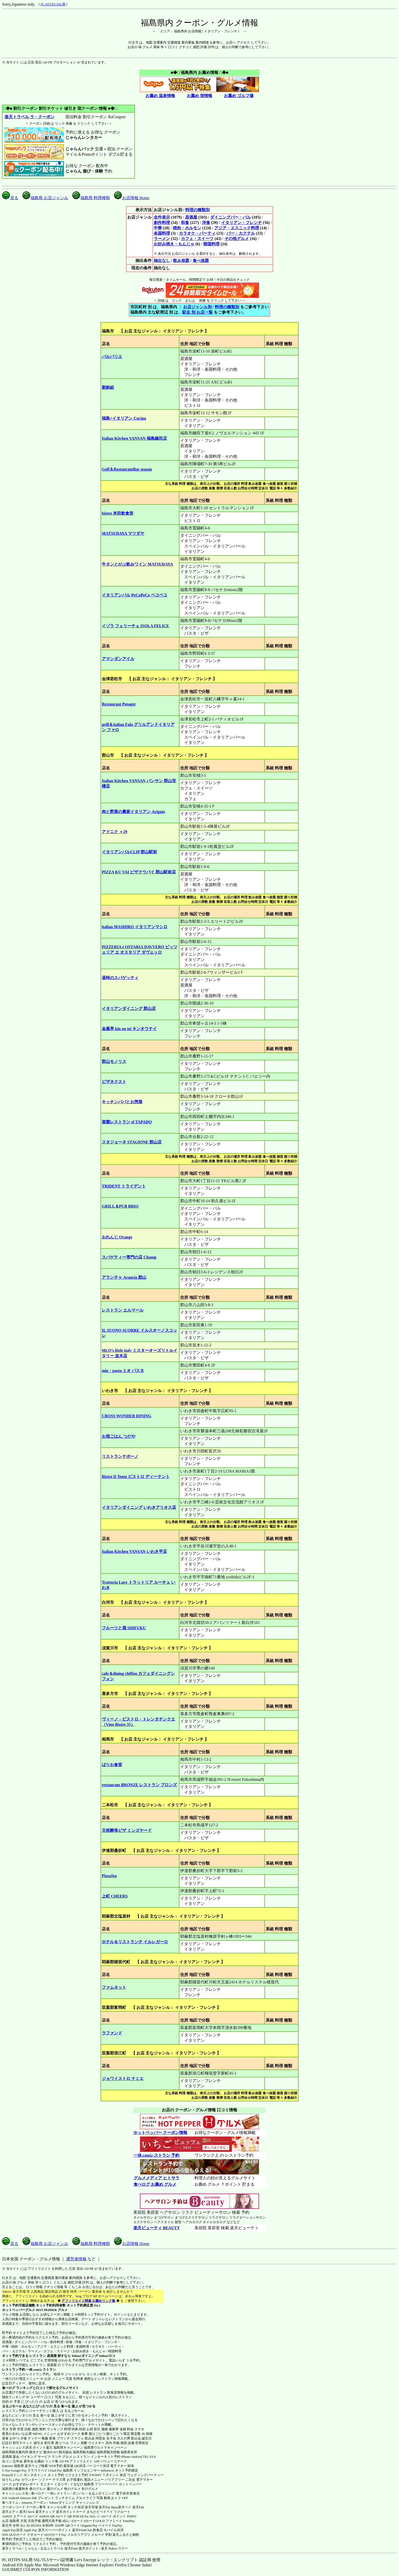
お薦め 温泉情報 (160, 96)
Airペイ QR (63, 2516)
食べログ (8, 2388)
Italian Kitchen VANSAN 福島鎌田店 (134, 438)
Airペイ (32, 2516)
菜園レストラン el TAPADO (127, 1122)
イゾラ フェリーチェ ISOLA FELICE (135, 626)
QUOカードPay (55, 2535)
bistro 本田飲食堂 (117, 513)
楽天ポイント (88, 2548)
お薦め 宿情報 (199, 96)
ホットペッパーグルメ (18, 2310)
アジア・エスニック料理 (236, 228)
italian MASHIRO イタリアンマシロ (134, 927)
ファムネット (114, 1987)
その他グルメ (236, 238)
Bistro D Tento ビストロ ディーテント (136, 1476)
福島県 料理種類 (91, 198)
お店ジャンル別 (197, 307)
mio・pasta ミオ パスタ (123, 1370)
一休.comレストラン (41, 2369)
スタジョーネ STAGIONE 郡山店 (132, 1142)
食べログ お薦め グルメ (154, 2184)
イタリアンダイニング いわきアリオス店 (139, 1507)
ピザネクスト (114, 1081)
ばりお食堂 (112, 1765)
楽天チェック (45, 2512)
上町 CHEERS (115, 1896)
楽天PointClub (82, 2530)
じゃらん (31, 2548)
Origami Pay (89, 2525)
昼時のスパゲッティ (120, 978)
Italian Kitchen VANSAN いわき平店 (134, 1551)
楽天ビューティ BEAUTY (156, 2228)
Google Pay (18, 2470)
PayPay (117, 2525)
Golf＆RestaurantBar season (127, 469)
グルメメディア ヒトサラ (156, 2178)
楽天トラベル (12, 2548)
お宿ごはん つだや (118, 1436)
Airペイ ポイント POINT (119, 2516)
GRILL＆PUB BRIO (120, 1206)
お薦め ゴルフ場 (238, 96)
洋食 (206, 222)
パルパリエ (112, 356)
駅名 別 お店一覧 (197, 312)
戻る (10, 198)
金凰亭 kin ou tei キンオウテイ (129, 1028)
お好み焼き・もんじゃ (174, 244)
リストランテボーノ (120, 1456)
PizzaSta (109, 1876)
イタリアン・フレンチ (241, 222)
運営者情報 (76, 2259)
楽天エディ (10, 2512)
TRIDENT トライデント (124, 1186)
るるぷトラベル (51, 2548)
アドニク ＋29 (114, 832)
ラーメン (162, 238)
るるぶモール (12, 2406)
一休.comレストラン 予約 (156, 2155)
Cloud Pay (55, 2470)
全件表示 (162, 217)
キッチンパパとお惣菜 (122, 1102)
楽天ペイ (124, 2507)
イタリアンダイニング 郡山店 (129, 1008)
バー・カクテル (240, 233)
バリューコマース (113, 2461)
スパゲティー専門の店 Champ (129, 1257)
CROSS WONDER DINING (126, 1416)
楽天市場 (91, 2507)
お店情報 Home (131, 198)
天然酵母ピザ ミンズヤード (127, 1830)
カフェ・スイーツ (197, 238)
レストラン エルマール (123, 1310)
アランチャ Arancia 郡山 (124, 1277)
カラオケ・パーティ (197, 233)
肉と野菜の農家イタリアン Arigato (133, 811)
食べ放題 (201, 260)
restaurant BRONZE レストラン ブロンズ (139, 1785)
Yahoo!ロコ (107, 2356)
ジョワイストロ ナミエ (123, 2078)
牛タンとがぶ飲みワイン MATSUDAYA (137, 564)
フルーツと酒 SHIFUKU (124, 1628)
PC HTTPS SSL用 (52, 4)
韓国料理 (211, 244)
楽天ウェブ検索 (36, 2466)
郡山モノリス (114, 1061)
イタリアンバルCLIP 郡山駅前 (129, 852)
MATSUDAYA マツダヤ (123, 533)
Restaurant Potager (119, 704)
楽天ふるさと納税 (125, 2535)
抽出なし (162, 260)
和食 (185, 222)
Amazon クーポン (33, 2502)
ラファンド (112, 2033)
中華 (158, 228)
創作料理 (162, 222)
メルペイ (97, 2535)
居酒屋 (191, 217)
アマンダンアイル (118, 659)
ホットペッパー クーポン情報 (160, 2132)
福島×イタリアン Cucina (124, 418)
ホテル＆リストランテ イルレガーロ (135, 1942)
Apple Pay (30, 2530)
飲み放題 (181, 260)
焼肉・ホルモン (187, 228)
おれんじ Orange (117, 1237)
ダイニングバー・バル (230, 217)
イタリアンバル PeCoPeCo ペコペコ (134, 595)
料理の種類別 (197, 210)
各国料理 (162, 233)
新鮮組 (108, 387)
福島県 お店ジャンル (45, 198)
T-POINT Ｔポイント (104, 2475)
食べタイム (10, 2502)
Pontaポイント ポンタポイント (24, 2475)
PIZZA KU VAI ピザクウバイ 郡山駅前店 (139, 872)
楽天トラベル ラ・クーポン (29, 117)
